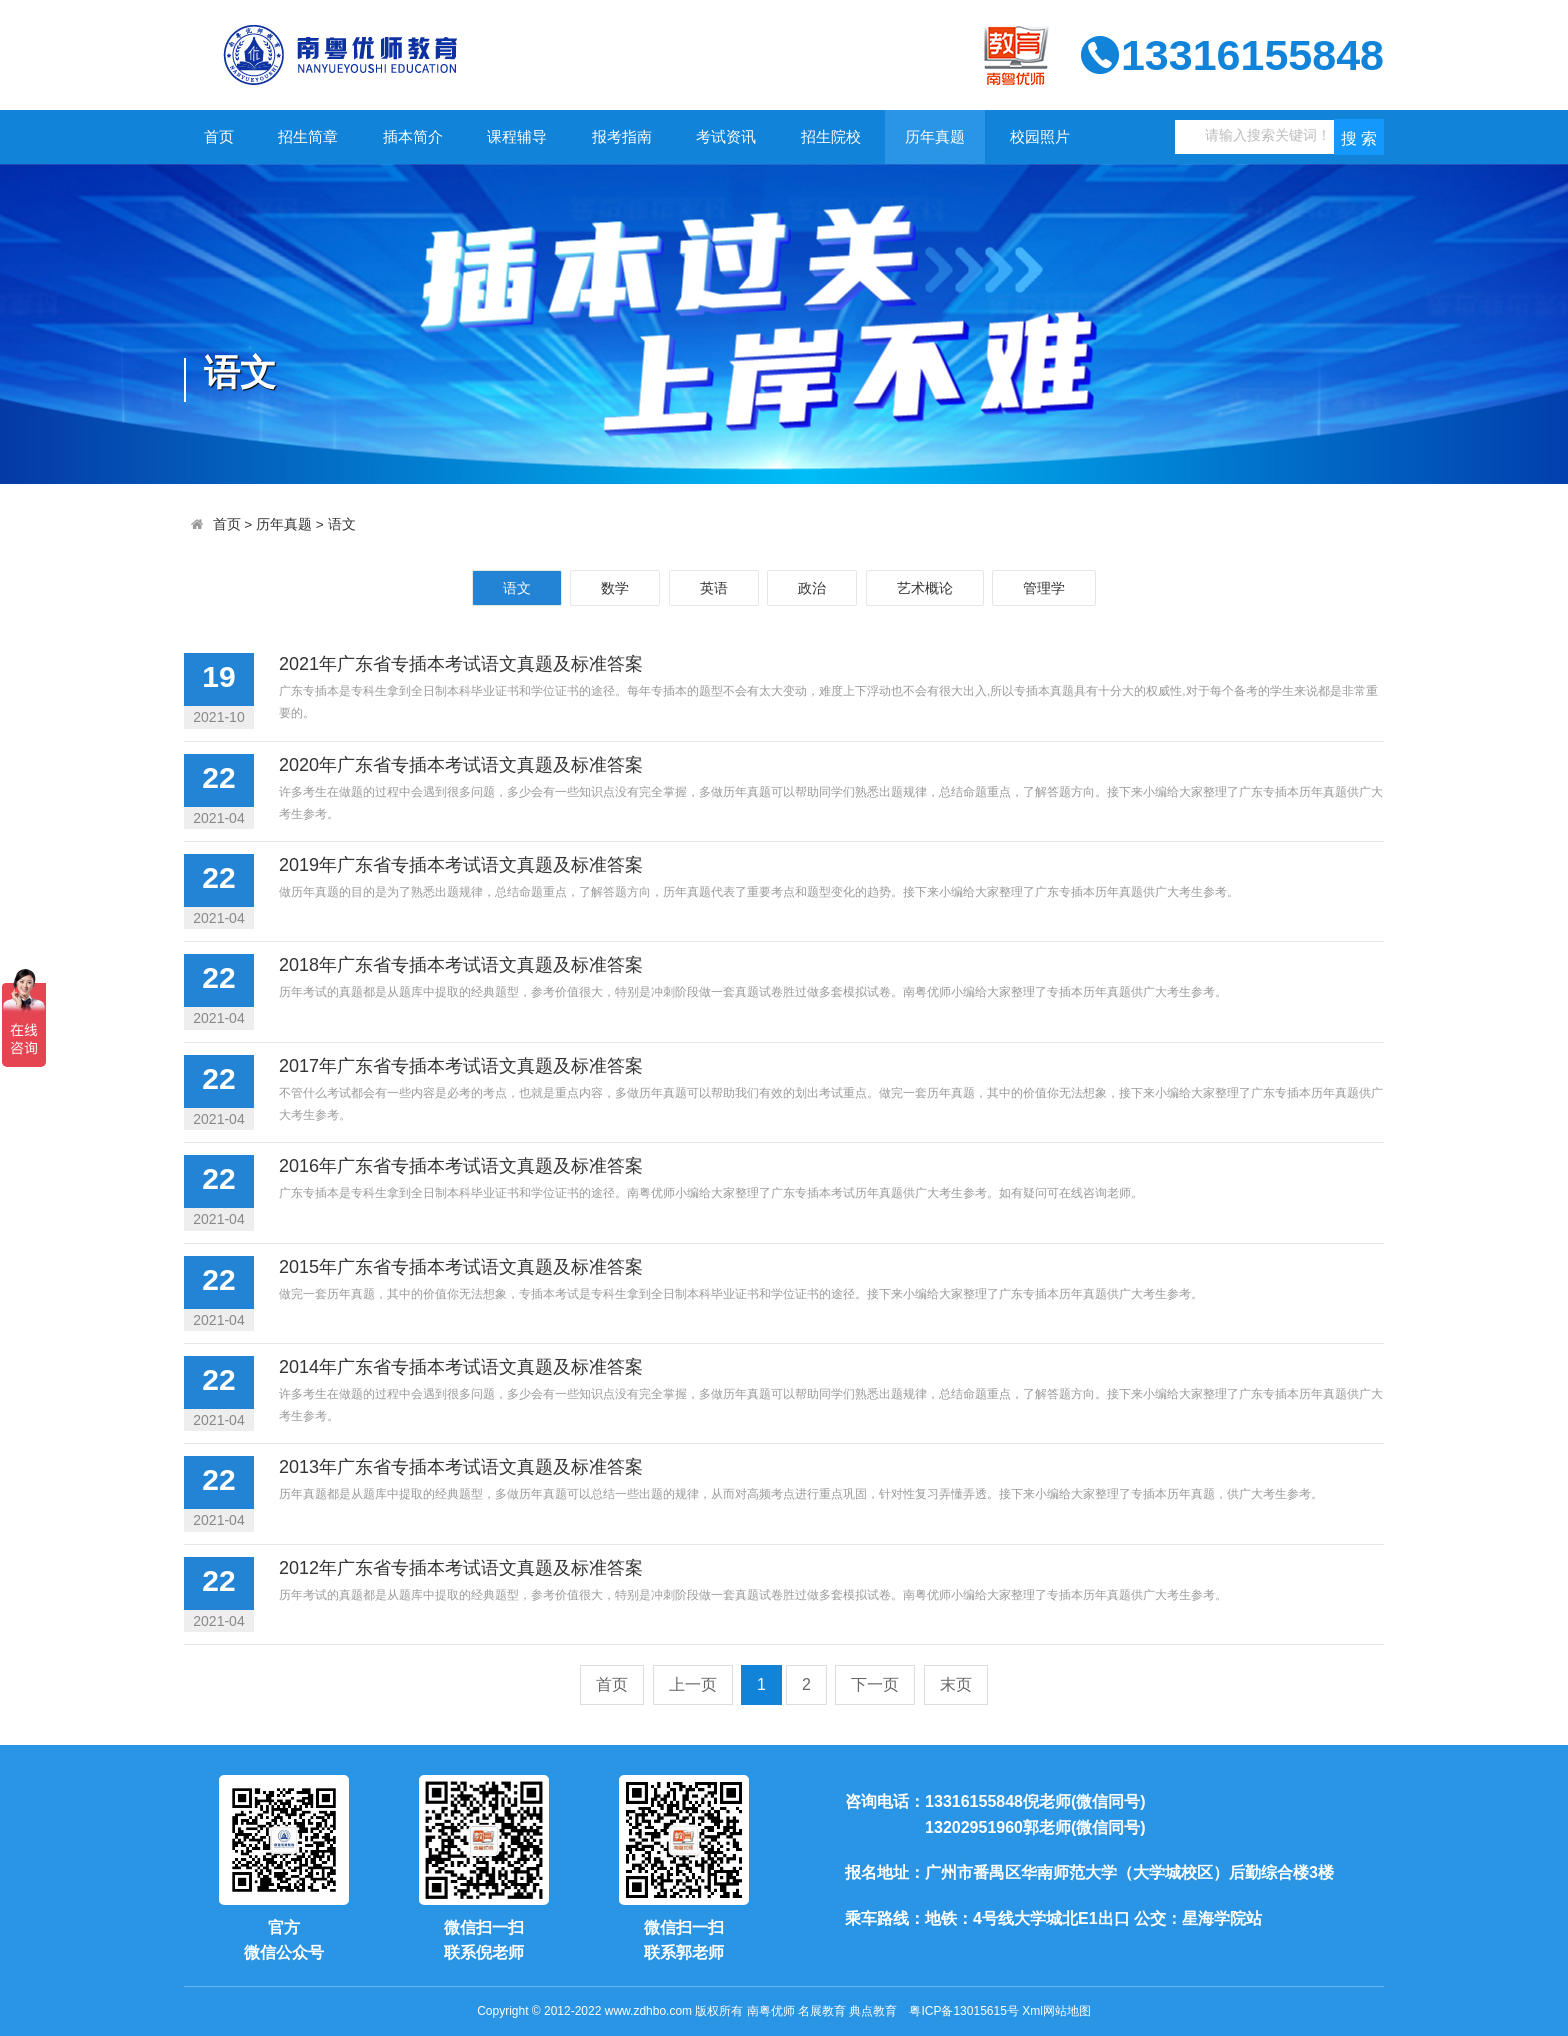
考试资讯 (726, 136)
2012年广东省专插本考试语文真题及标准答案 (461, 1568)
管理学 (1044, 588)
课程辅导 (517, 136)
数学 (615, 588)
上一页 (693, 1684)
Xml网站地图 (1056, 2011)
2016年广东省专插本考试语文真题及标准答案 (461, 1166)
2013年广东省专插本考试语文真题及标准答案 (461, 1467)
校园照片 (1040, 136)
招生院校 (831, 136)
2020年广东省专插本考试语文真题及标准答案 (461, 765)
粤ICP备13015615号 (963, 2011)
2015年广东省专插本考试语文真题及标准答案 (461, 1267)
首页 (219, 136)
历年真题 (935, 136)
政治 (812, 588)
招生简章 (308, 136)
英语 (714, 588)
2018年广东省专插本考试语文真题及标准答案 (461, 965)
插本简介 (413, 136)
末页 (956, 1684)
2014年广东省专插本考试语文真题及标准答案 (461, 1367)
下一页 (875, 1684)
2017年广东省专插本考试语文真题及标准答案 (461, 1066)
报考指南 (622, 136)
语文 (342, 524)
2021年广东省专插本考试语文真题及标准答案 (461, 664)
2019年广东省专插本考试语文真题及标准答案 (461, 865)
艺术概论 (925, 588)
